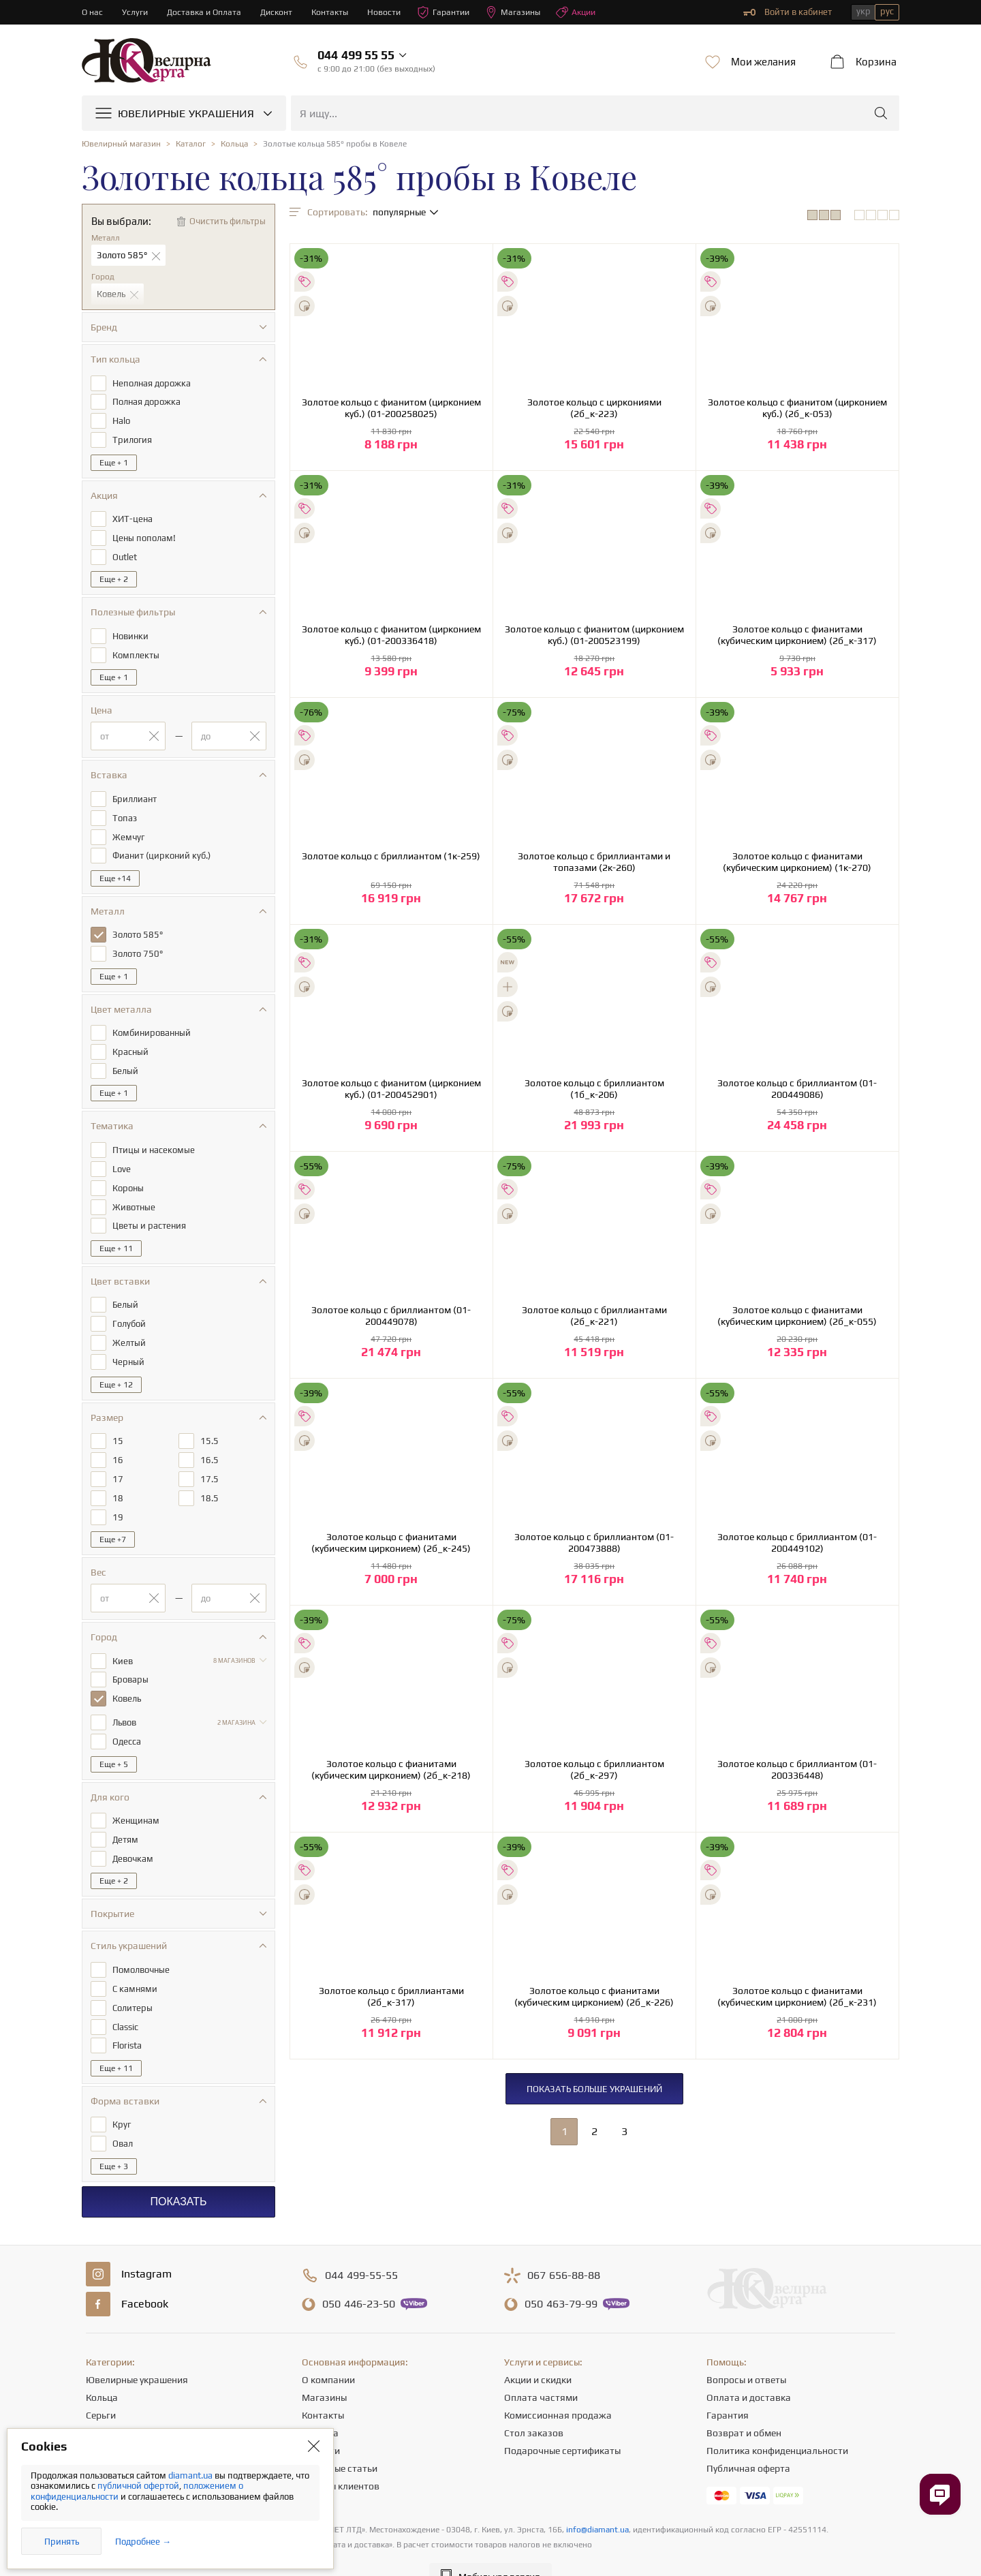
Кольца (102, 2368)
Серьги (101, 2386)
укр (863, 11)
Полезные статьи (339, 2439)
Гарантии (452, 12)
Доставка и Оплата (206, 12)
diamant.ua (191, 2475)
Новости (392, 12)
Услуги (136, 12)
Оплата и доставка (748, 2368)
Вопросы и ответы (746, 2350)
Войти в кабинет (787, 12)
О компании (328, 2350)
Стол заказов (533, 2403)
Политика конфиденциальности (777, 2421)
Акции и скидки (538, 2350)
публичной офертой (138, 2486)
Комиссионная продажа (558, 2386)
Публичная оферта (748, 2439)
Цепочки (104, 2403)
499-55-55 (361, 2246)
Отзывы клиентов (340, 2457)
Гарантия (727, 2386)
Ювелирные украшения (137, 2350)
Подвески (107, 2421)
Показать (178, 2172)
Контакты (336, 12)
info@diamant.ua (597, 2500)
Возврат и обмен (743, 2403)
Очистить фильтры (227, 221)
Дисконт (281, 12)
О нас (93, 12)
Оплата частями (541, 2368)
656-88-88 (563, 2246)
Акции (589, 12)
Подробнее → (143, 2541)
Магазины (524, 12)
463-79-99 (561, 2274)
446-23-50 (358, 2274)
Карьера (320, 2403)
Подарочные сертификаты (562, 2421)
